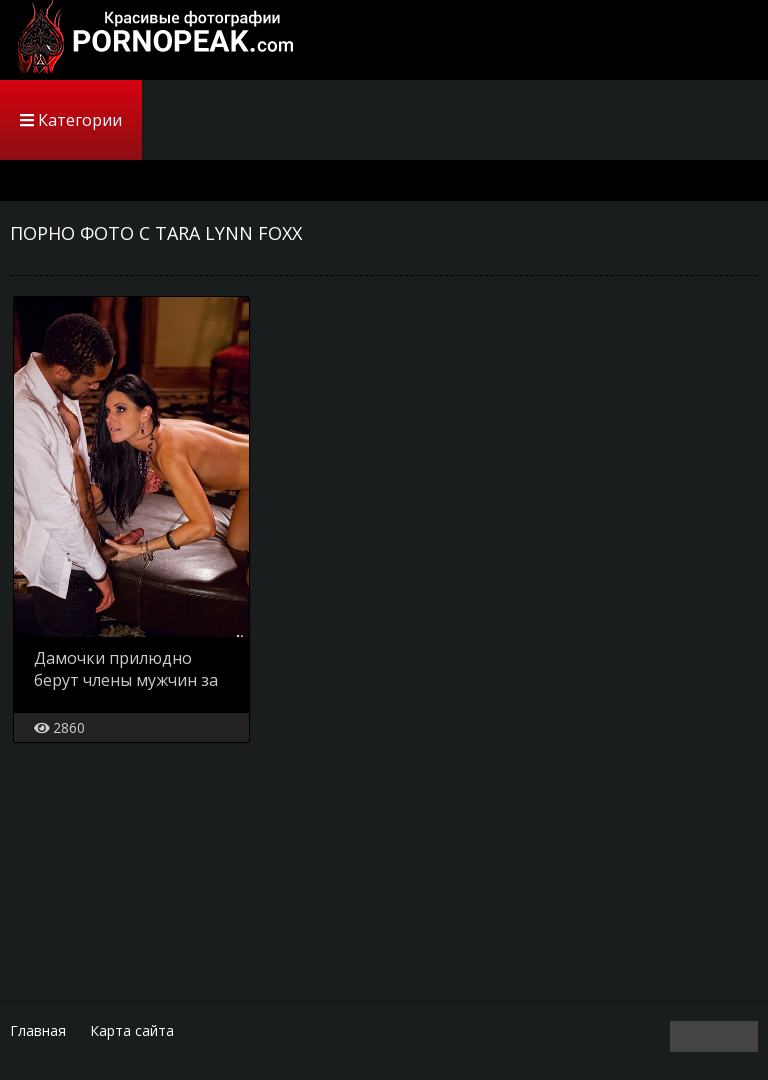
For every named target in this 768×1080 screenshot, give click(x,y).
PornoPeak (150, 40)
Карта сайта (132, 1030)
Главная (38, 1030)
